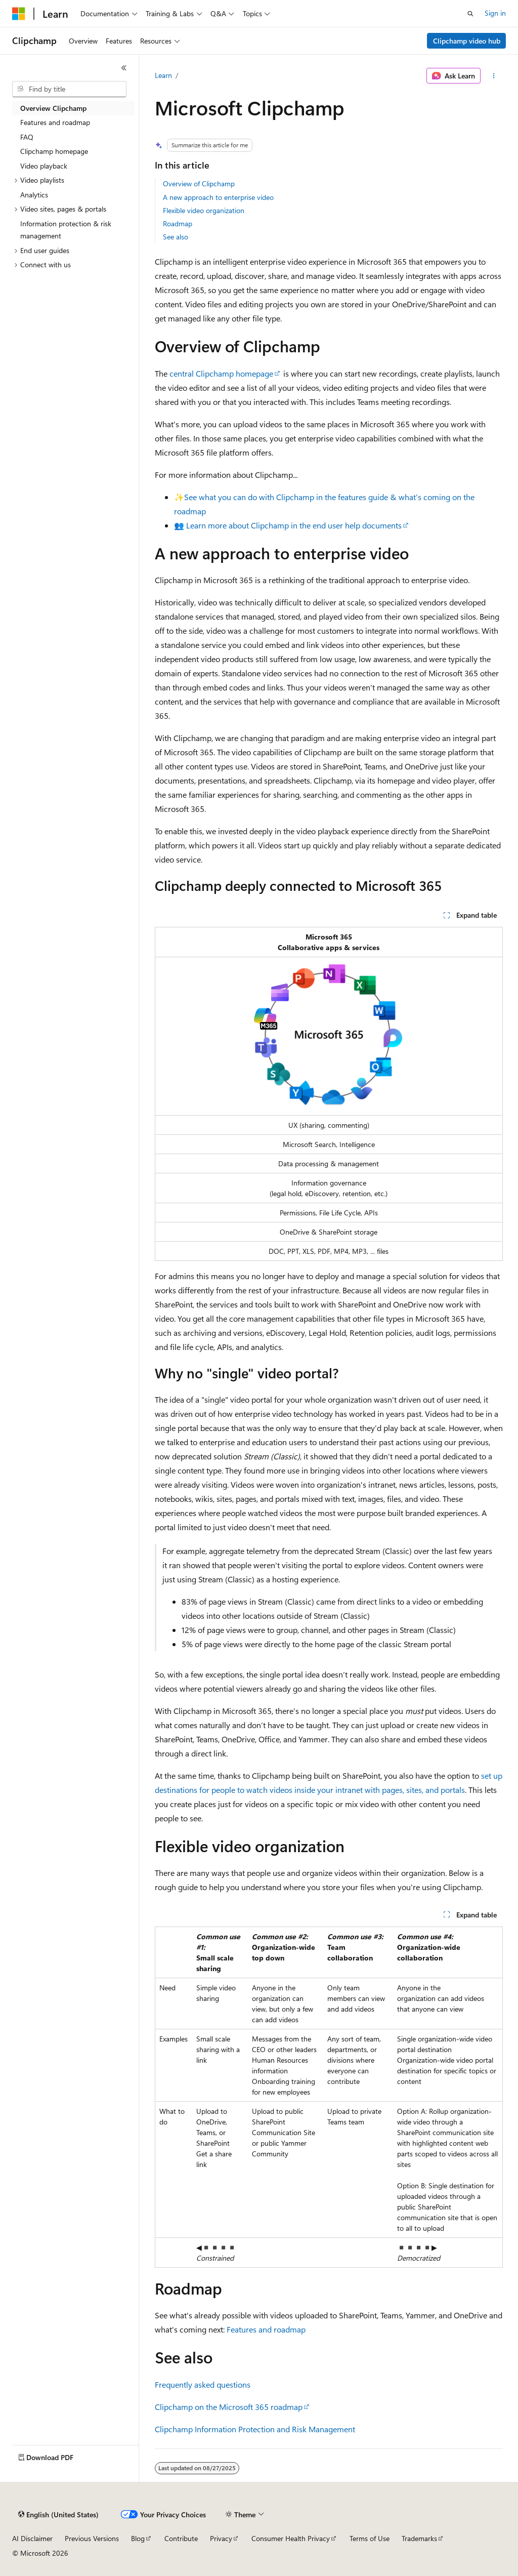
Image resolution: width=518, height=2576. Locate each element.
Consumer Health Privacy (290, 2538)
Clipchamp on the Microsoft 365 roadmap (229, 2406)
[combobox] (69, 89)
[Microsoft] (18, 13)
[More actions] (493, 76)
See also (175, 236)
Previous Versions (92, 2538)
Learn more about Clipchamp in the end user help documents (294, 525)
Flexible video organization (203, 210)
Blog (138, 2538)
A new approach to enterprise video (218, 197)
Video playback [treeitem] (43, 166)
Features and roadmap (266, 2329)
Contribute (181, 2538)
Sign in (495, 13)
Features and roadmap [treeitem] (55, 122)
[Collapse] (124, 68)
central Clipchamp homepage (221, 373)
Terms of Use (370, 2538)
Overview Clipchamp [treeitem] (53, 108)
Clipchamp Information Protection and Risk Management (255, 2429)
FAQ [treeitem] (26, 137)
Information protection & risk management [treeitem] (65, 230)
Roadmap (177, 223)
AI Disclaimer (32, 2538)
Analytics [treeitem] (34, 194)
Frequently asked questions (202, 2384)
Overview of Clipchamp (199, 183)
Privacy (221, 2538)
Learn (163, 75)
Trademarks (419, 2538)
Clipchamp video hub (466, 41)
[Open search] (470, 14)
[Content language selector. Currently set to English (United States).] (58, 2515)
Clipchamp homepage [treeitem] (54, 151)
